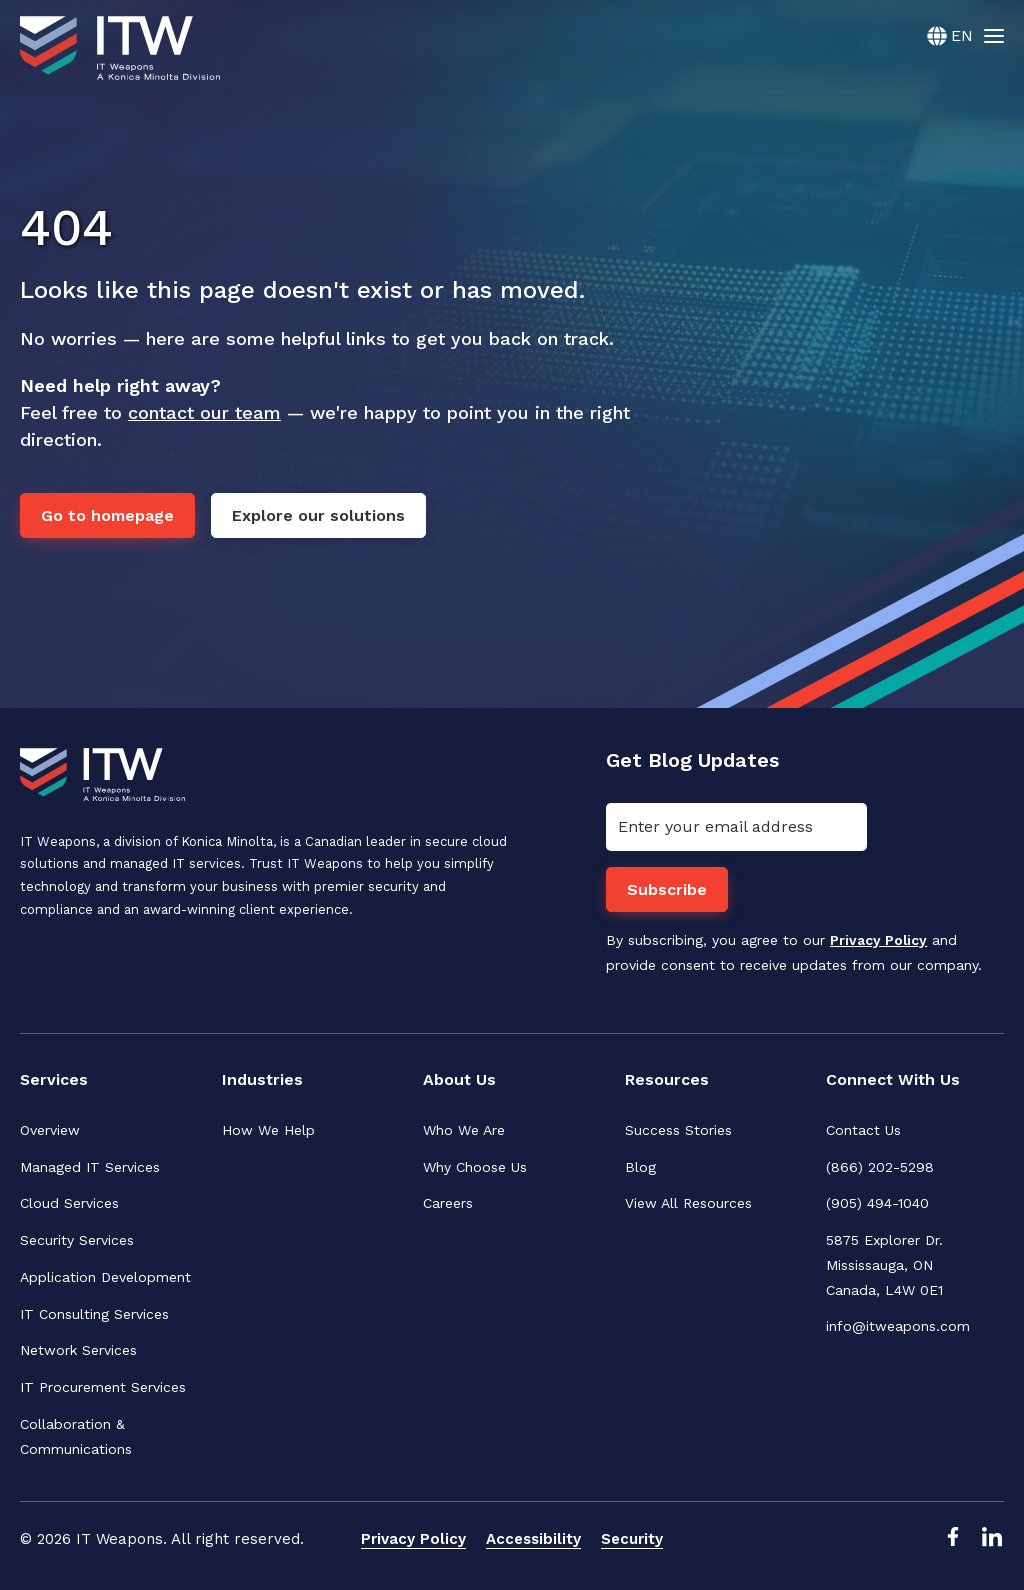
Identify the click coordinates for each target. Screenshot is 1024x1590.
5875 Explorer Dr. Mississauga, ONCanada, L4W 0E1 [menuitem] (887, 1265)
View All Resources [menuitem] (688, 1204)
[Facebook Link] (952, 1543)
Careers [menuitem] (448, 1204)
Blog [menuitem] (640, 1167)
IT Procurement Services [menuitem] (103, 1387)
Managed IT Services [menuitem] (90, 1167)
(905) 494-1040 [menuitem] (877, 1204)
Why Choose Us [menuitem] (475, 1167)
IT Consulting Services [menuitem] (94, 1314)
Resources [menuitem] (667, 1079)
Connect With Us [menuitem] (894, 1079)
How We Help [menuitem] (268, 1130)
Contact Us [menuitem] (863, 1130)
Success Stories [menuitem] (678, 1130)
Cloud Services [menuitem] (69, 1204)
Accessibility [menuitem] (533, 1540)
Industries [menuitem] (263, 1079)
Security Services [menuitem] (77, 1240)
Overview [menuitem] (50, 1130)
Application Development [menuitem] (105, 1277)
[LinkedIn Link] (992, 1543)
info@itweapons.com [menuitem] (898, 1327)
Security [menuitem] (632, 1540)
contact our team (204, 412)
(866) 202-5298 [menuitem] (880, 1167)
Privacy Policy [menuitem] (413, 1540)
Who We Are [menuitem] (464, 1130)
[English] (950, 36)
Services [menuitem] (54, 1079)
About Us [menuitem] (460, 1079)
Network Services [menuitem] (78, 1351)
